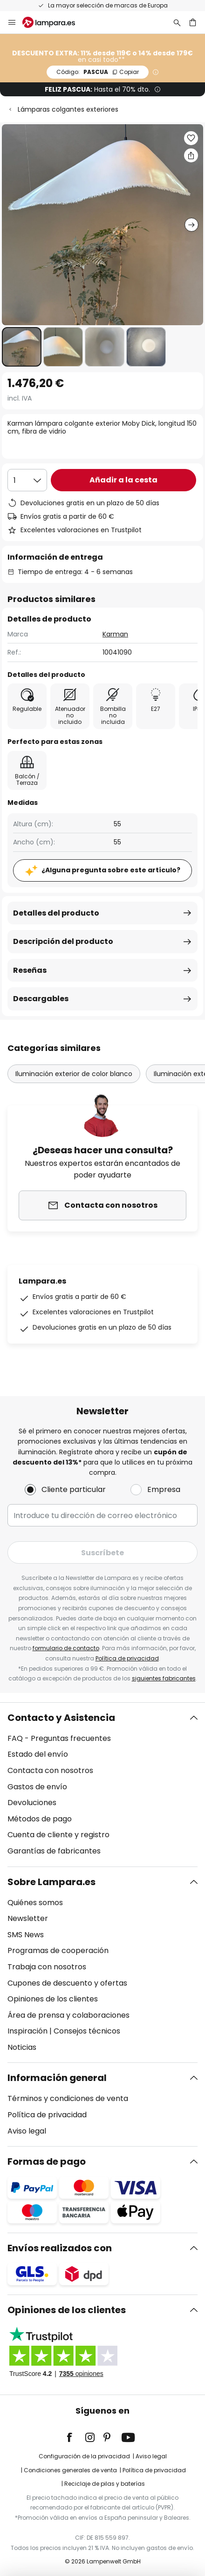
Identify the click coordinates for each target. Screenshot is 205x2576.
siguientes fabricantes (164, 1678)
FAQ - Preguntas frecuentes (59, 1738)
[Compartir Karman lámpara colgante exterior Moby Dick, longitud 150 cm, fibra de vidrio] (191, 155)
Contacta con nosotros (50, 1770)
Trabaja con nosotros (46, 1966)
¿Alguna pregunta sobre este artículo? (110, 870)
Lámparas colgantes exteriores (68, 109)
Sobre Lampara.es (51, 1881)
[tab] (102, 1785)
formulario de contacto (66, 1648)
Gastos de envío (37, 1786)
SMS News (25, 1934)
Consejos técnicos (87, 2031)
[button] (21, 347)
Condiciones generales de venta (70, 2470)
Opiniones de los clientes (52, 1999)
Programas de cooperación (58, 1950)
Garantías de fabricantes (54, 1851)
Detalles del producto (56, 913)
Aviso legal (26, 2131)
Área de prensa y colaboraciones (68, 2015)
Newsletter (27, 1918)
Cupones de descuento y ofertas (67, 1983)
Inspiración (27, 2031)
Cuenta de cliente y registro (58, 1834)
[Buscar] (177, 22)
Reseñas (30, 970)
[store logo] (54, 22)
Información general (57, 2077)
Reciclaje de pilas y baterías (104, 2484)
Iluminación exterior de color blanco (73, 1073)
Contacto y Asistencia (61, 1717)
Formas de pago (46, 2161)
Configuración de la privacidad (84, 2456)
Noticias (21, 2047)
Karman (115, 634)
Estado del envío (37, 1754)
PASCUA (97, 72)
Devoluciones (31, 1802)
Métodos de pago (39, 1818)
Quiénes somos (35, 1902)
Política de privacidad (127, 1658)
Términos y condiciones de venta (67, 2098)
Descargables (40, 998)
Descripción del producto (63, 941)
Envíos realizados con (59, 2248)
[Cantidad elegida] (27, 480)
